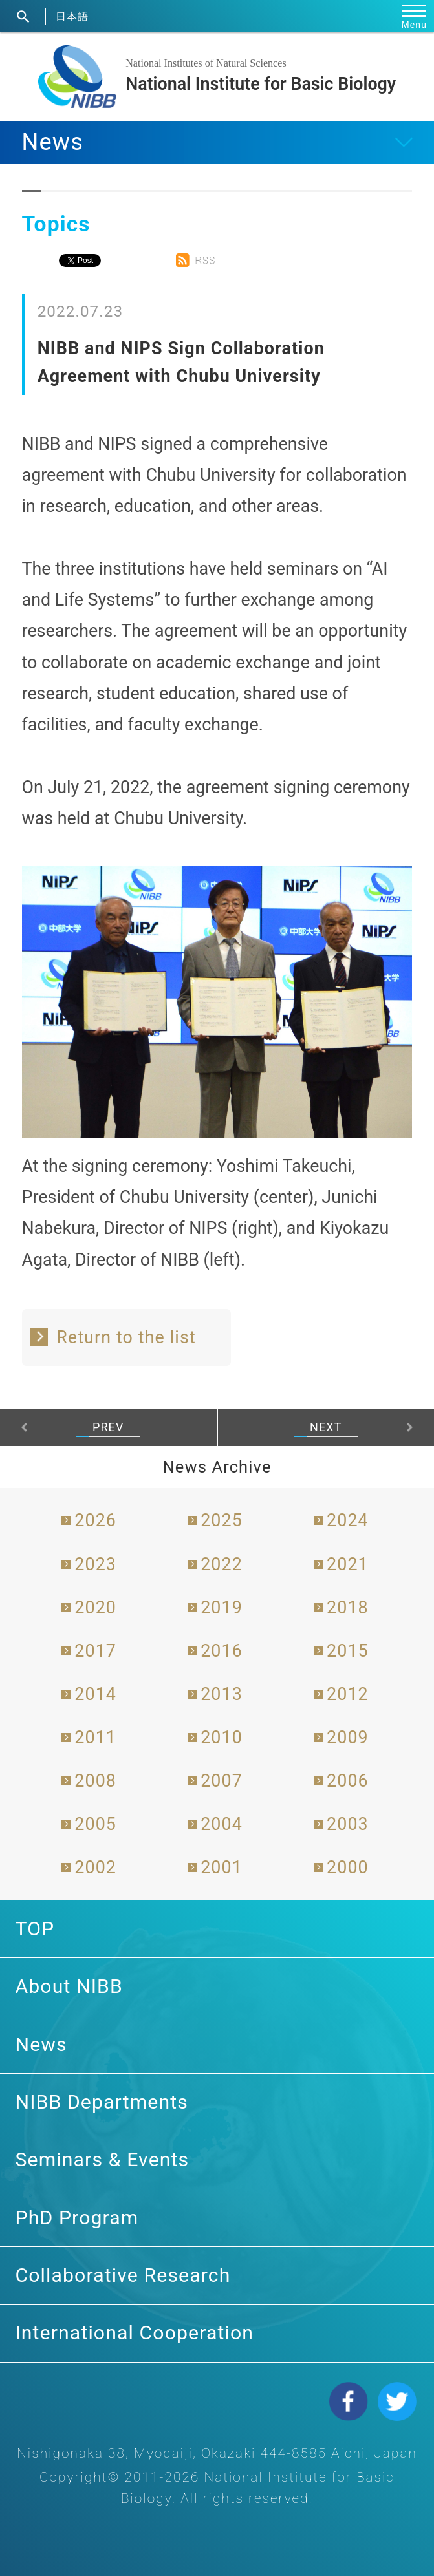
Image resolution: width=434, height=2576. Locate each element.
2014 (95, 1694)
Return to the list (126, 1337)
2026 (95, 1520)
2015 (348, 1651)
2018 (348, 1607)
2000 (348, 1867)
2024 (348, 1520)
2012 (348, 1694)
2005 (95, 1824)
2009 (348, 1737)
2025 (222, 1520)
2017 (95, 1651)
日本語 (72, 16)
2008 (95, 1781)
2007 (222, 1781)
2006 (348, 1781)
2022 (222, 1564)
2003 (348, 1824)
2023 (95, 1564)
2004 (222, 1824)
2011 (95, 1737)
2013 (222, 1694)
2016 (222, 1651)
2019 (222, 1607)
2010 (222, 1737)
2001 (222, 1867)
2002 (95, 1867)
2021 (348, 1564)
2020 (95, 1607)
